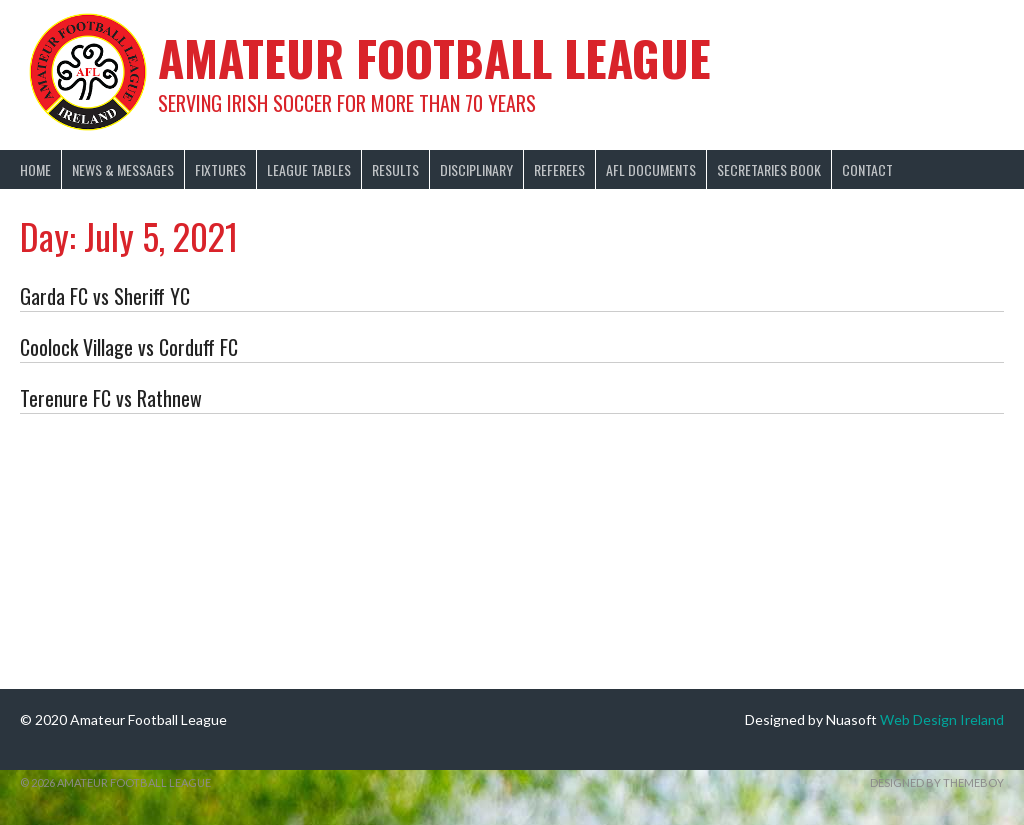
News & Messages (123, 169)
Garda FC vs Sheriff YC (105, 296)
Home (35, 169)
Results (395, 169)
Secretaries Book (769, 169)
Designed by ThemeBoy (937, 782)
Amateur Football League (434, 57)
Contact (867, 169)
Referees (559, 169)
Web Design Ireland (942, 719)
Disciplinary (476, 169)
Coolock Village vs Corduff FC (129, 347)
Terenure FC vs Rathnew (111, 398)
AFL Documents (651, 169)
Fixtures (220, 169)
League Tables (309, 169)
